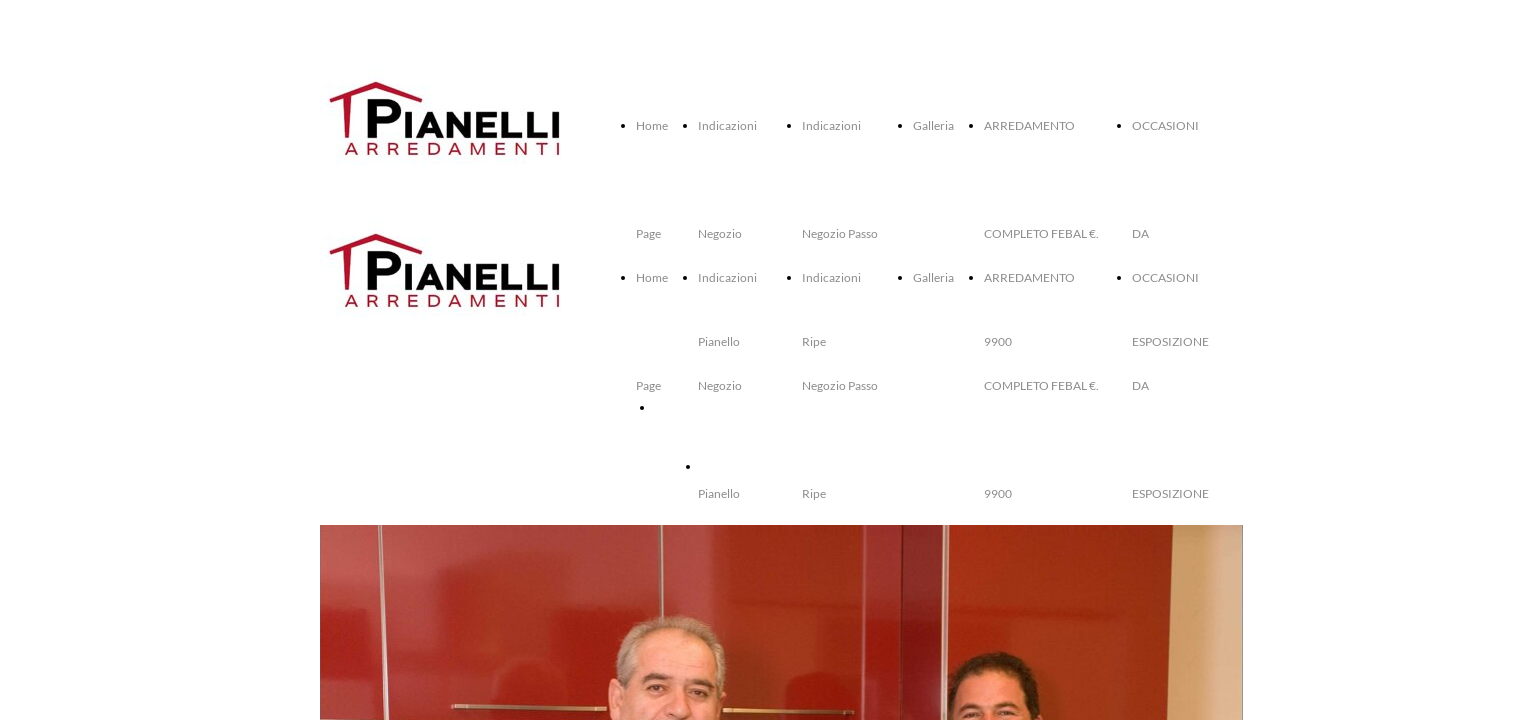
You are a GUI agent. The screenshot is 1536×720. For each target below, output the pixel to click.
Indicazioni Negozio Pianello (727, 385)
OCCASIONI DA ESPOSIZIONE (783, 466)
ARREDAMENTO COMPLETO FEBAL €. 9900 (1041, 385)
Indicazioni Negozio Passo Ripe (840, 385)
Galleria (933, 125)
